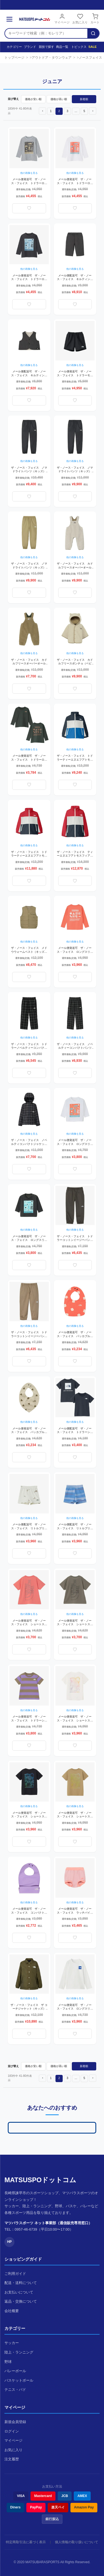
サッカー (11, 2343)
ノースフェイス (90, 58)
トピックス (77, 46)
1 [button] (51, 111)
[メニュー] (9, 19)
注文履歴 (11, 2459)
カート (95, 18)
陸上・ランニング (18, 2352)
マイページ (62, 18)
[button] (42, 111)
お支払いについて (18, 2292)
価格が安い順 (33, 99)
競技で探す (44, 46)
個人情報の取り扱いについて (76, 2542)
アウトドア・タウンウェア (52, 58)
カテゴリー (12, 46)
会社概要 (11, 2311)
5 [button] (84, 111)
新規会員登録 (15, 2422)
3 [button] (67, 111)
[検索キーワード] (46, 33)
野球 (8, 2362)
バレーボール (15, 2371)
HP (9, 2242)
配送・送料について (20, 2283)
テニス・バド (15, 2389)
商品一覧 (60, 46)
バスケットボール (18, 2380)
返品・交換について (20, 2301)
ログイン (11, 2431)
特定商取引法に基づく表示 (26, 2542)
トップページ (14, 58)
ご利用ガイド (15, 2273)
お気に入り (80, 18)
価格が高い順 (58, 99)
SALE (91, 46)
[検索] (93, 33)
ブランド (28, 46)
